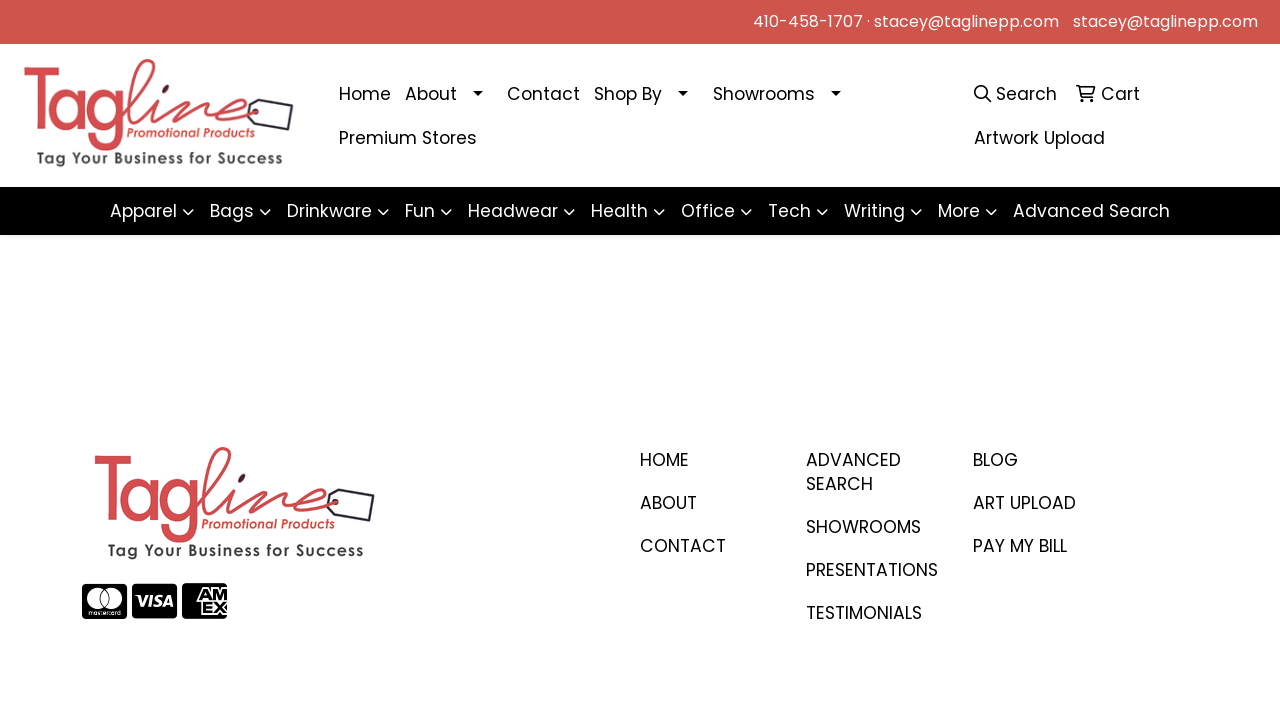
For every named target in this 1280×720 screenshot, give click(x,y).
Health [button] (619, 211)
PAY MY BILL (1020, 546)
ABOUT (668, 503)
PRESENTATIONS (872, 570)
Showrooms (764, 94)
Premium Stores (408, 138)
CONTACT (683, 546)
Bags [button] (232, 211)
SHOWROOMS (863, 527)
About (431, 94)
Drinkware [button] (329, 211)
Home (365, 94)
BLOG (995, 460)
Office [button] (708, 211)
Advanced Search (1091, 211)
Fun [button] (420, 211)
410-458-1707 (808, 21)
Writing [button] (874, 211)
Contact (543, 94)
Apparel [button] (143, 211)
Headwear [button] (513, 211)
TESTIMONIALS (864, 613)
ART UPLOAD (1024, 503)
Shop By (628, 94)
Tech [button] (789, 211)
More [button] (959, 211)
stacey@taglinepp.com (966, 21)
